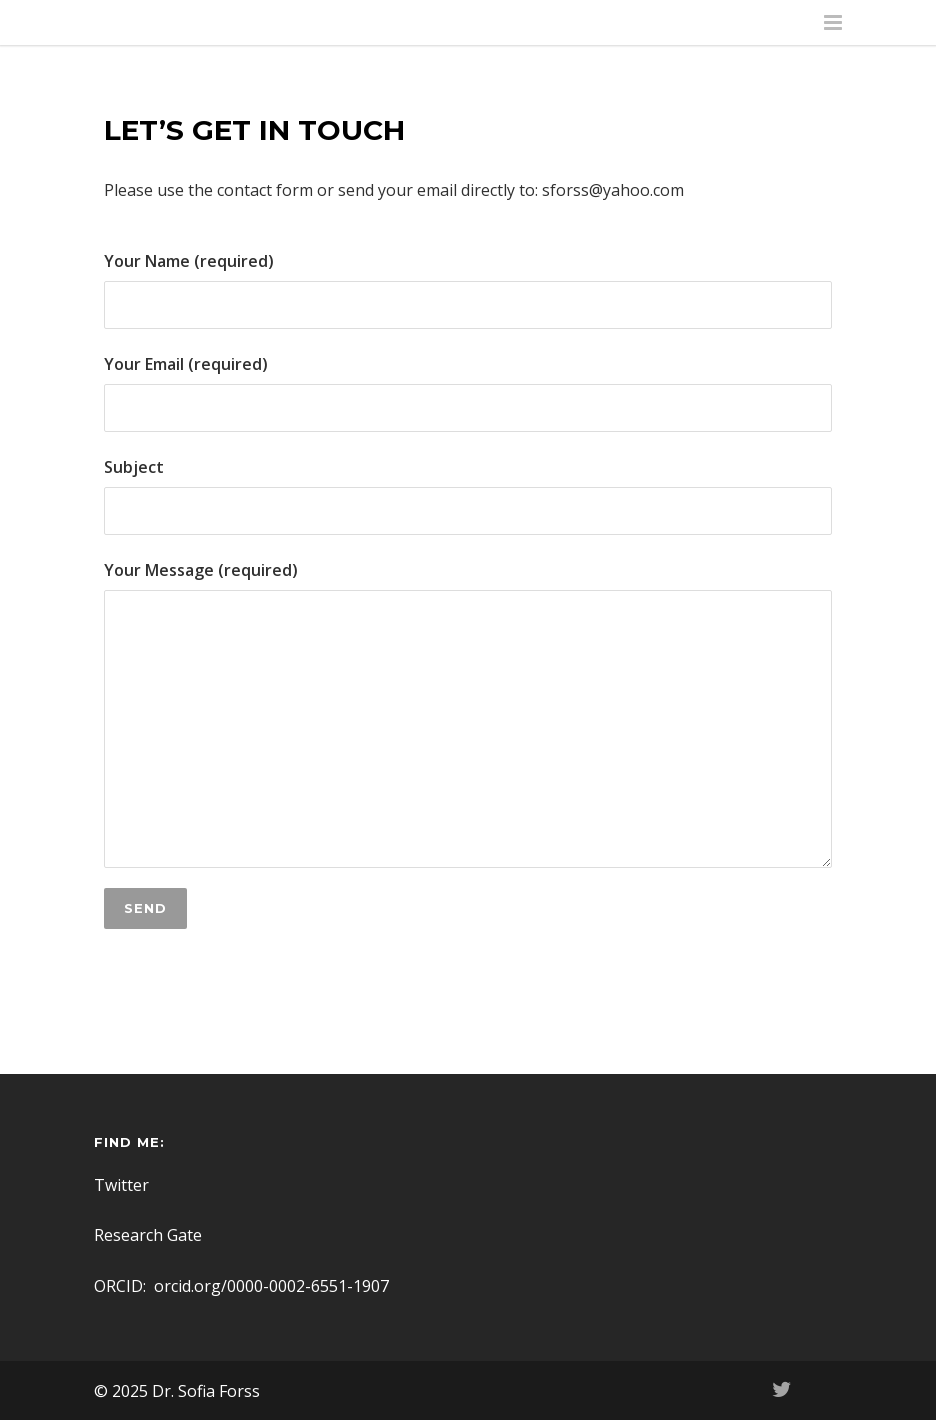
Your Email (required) (468, 392)
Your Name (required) (468, 289)
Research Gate (148, 1235)
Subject (468, 495)
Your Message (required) (468, 713)
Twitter (121, 1185)
